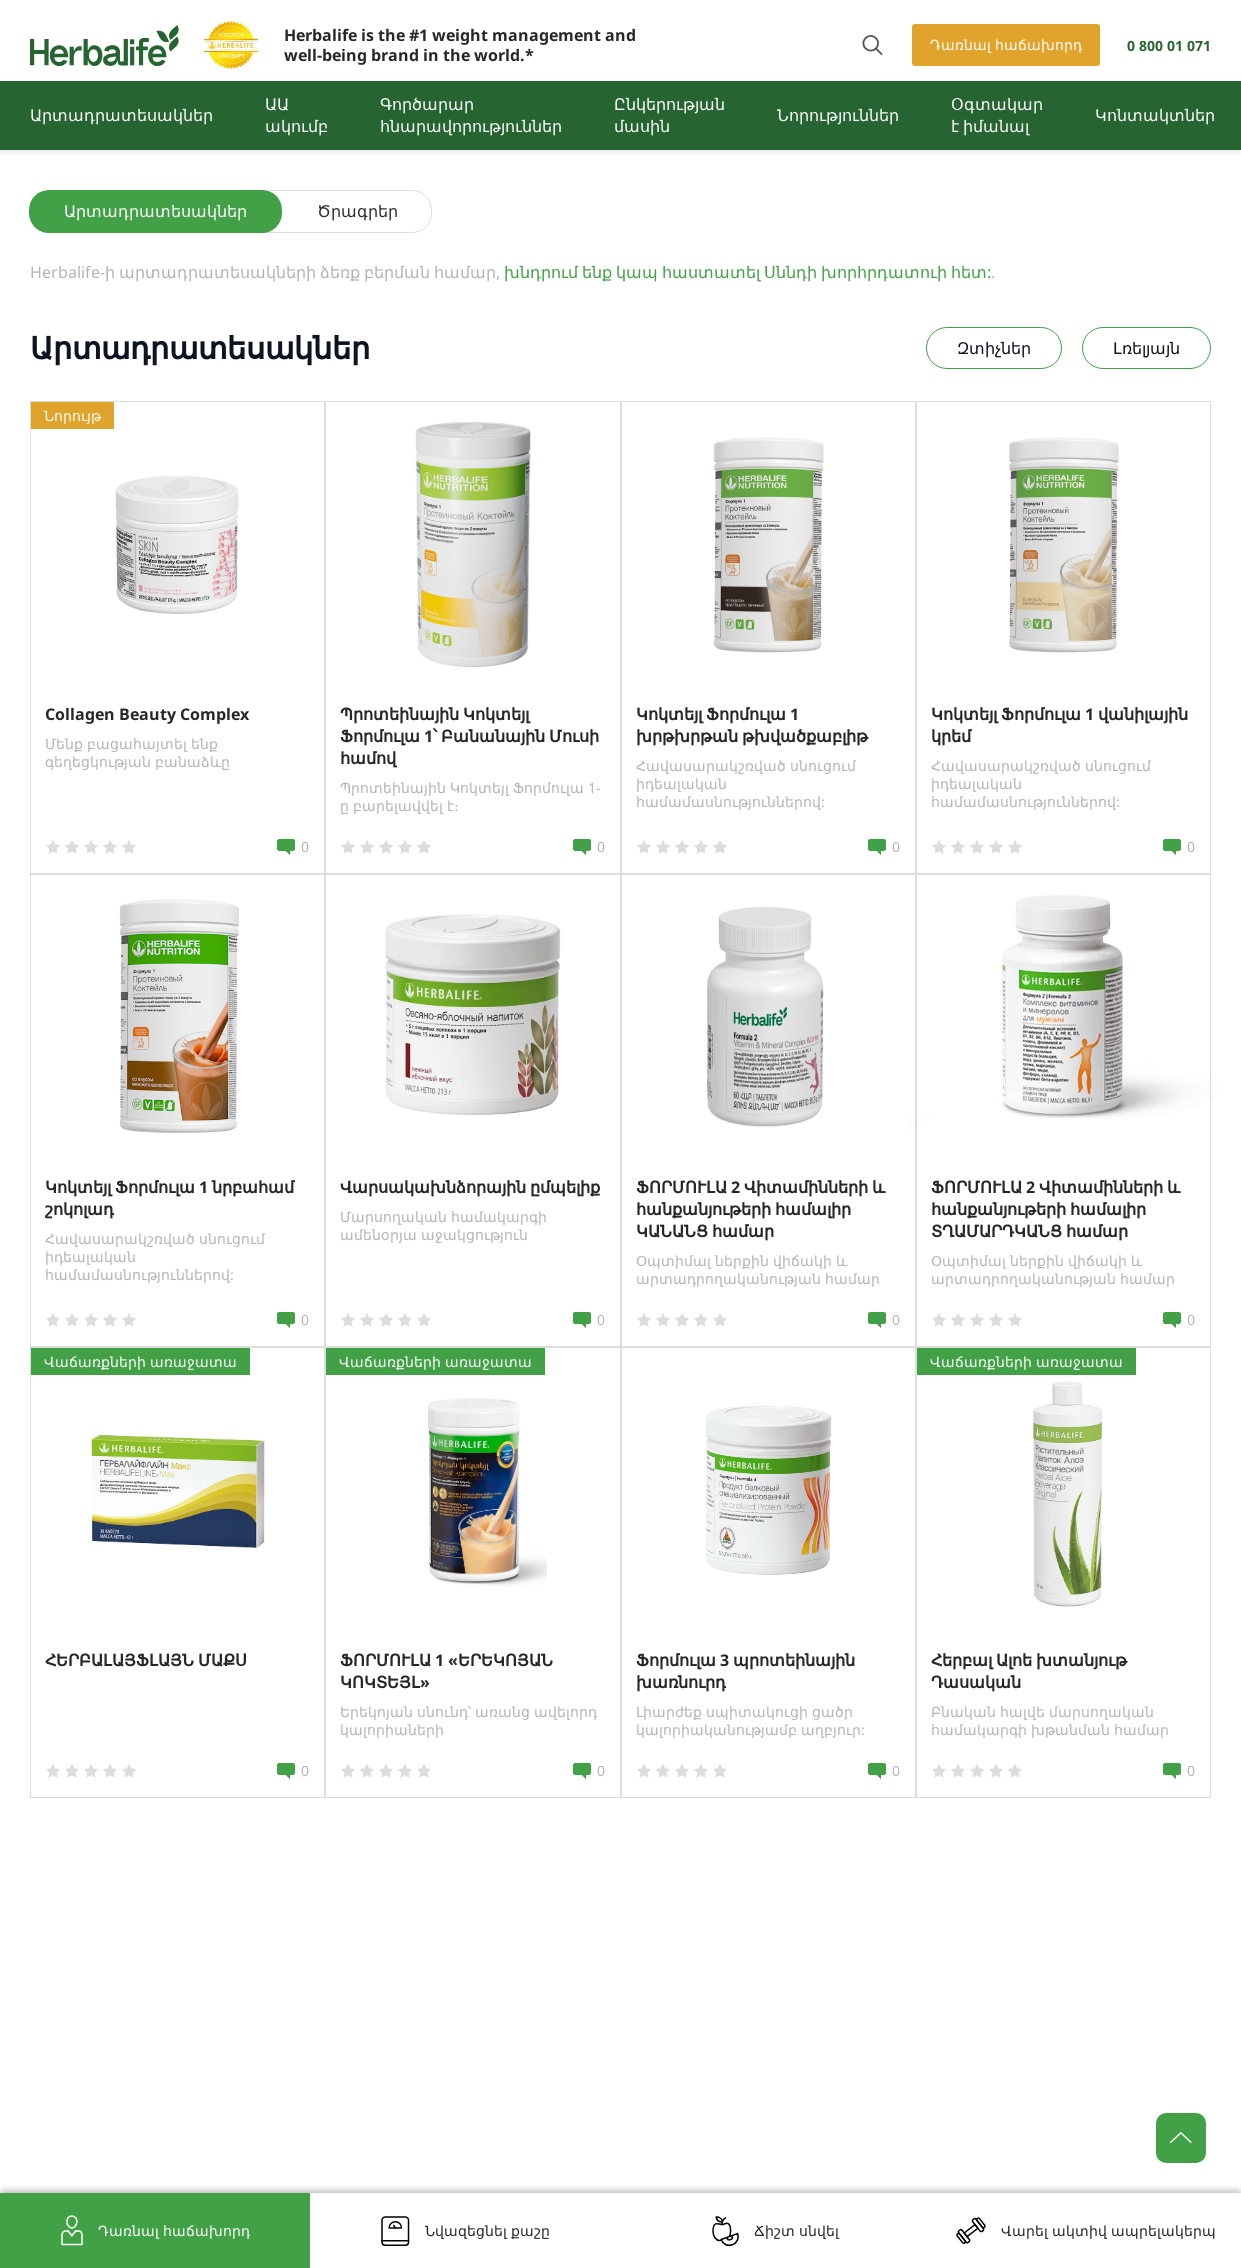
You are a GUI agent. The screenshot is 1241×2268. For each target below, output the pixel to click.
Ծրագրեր (357, 211)
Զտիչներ (994, 348)
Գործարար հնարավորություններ (471, 115)
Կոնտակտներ (1155, 115)
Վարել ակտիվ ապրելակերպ (1108, 2230)
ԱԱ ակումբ (296, 115)
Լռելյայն (1146, 348)
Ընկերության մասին (669, 115)
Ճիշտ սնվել (796, 2230)
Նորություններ (838, 115)
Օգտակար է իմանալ (997, 115)
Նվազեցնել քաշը (487, 2230)
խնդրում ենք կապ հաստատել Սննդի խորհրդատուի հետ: (747, 272)
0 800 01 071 (1169, 45)
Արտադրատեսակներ (121, 115)
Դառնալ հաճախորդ (1006, 44)
